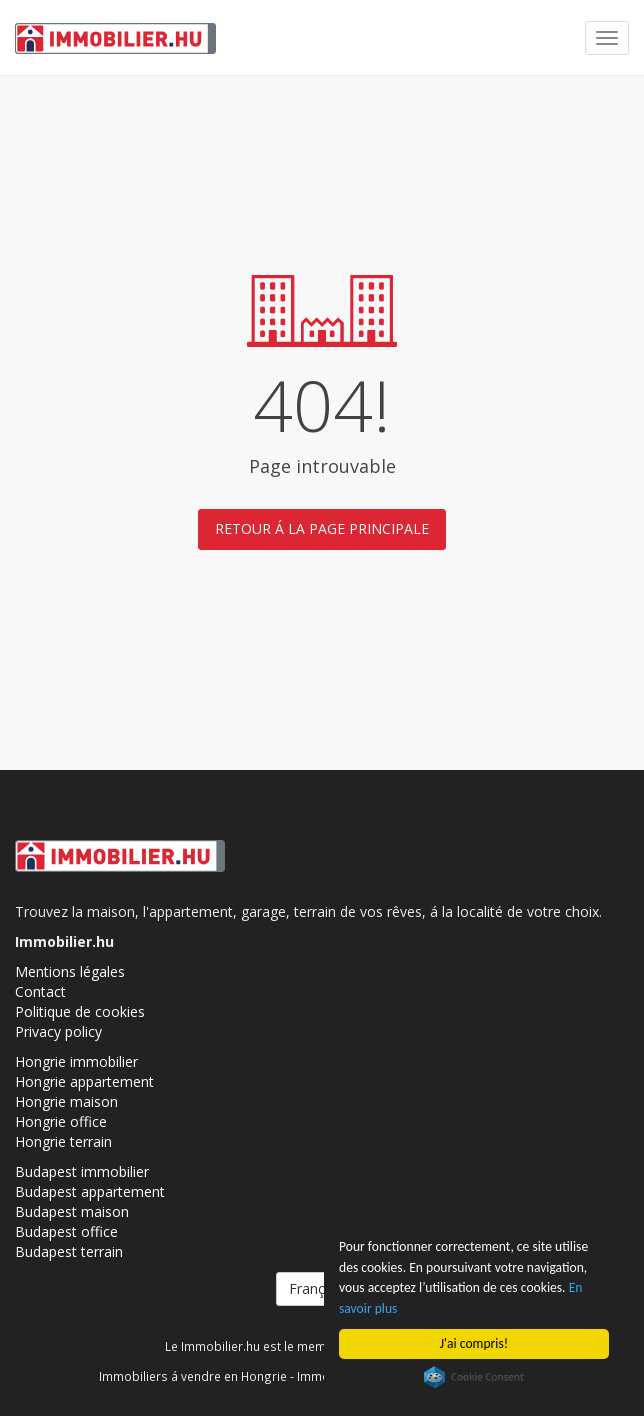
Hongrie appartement (84, 1081)
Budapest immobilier (82, 1171)
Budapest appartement (90, 1191)
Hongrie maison (66, 1101)
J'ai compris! (474, 1343)
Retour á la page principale (322, 528)
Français (322, 1288)
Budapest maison (72, 1211)
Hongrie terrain (63, 1141)
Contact (40, 991)
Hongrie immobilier (76, 1061)
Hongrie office (61, 1121)
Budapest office (66, 1231)
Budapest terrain (69, 1251)
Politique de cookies (80, 1011)
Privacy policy (58, 1031)
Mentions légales (70, 971)
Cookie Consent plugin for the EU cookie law (474, 1377)
